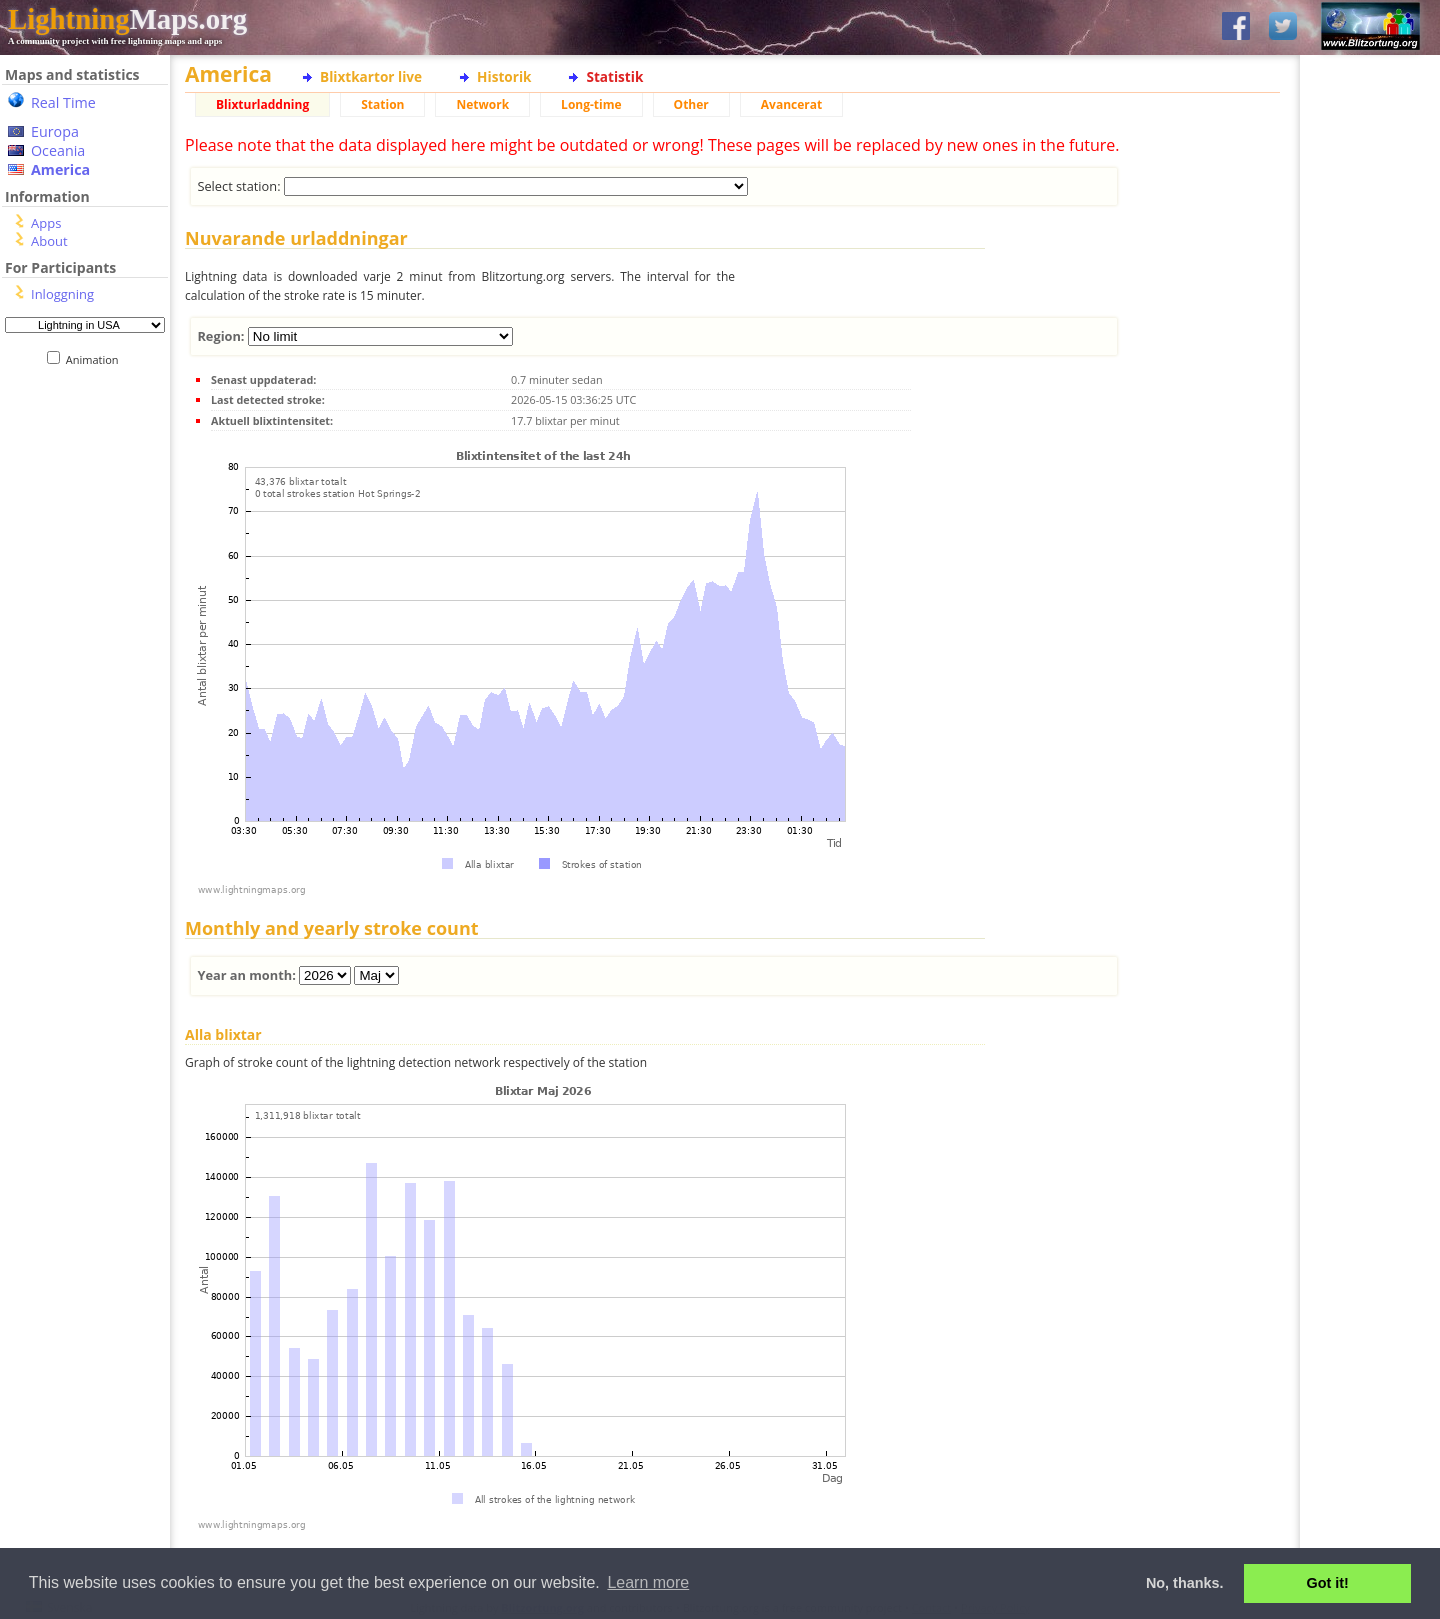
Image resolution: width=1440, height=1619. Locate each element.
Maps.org (127, 19)
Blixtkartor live (371, 76)
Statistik (614, 76)
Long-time (591, 104)
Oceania (58, 150)
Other (691, 104)
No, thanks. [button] (1185, 1583)
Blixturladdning (262, 104)
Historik (504, 76)
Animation (96, 359)
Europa (55, 131)
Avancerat (791, 104)
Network (482, 104)
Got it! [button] (1328, 1583)
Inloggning (62, 294)
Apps (46, 223)
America (60, 169)
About (49, 241)
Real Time (63, 102)
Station (382, 104)
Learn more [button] (648, 1582)
